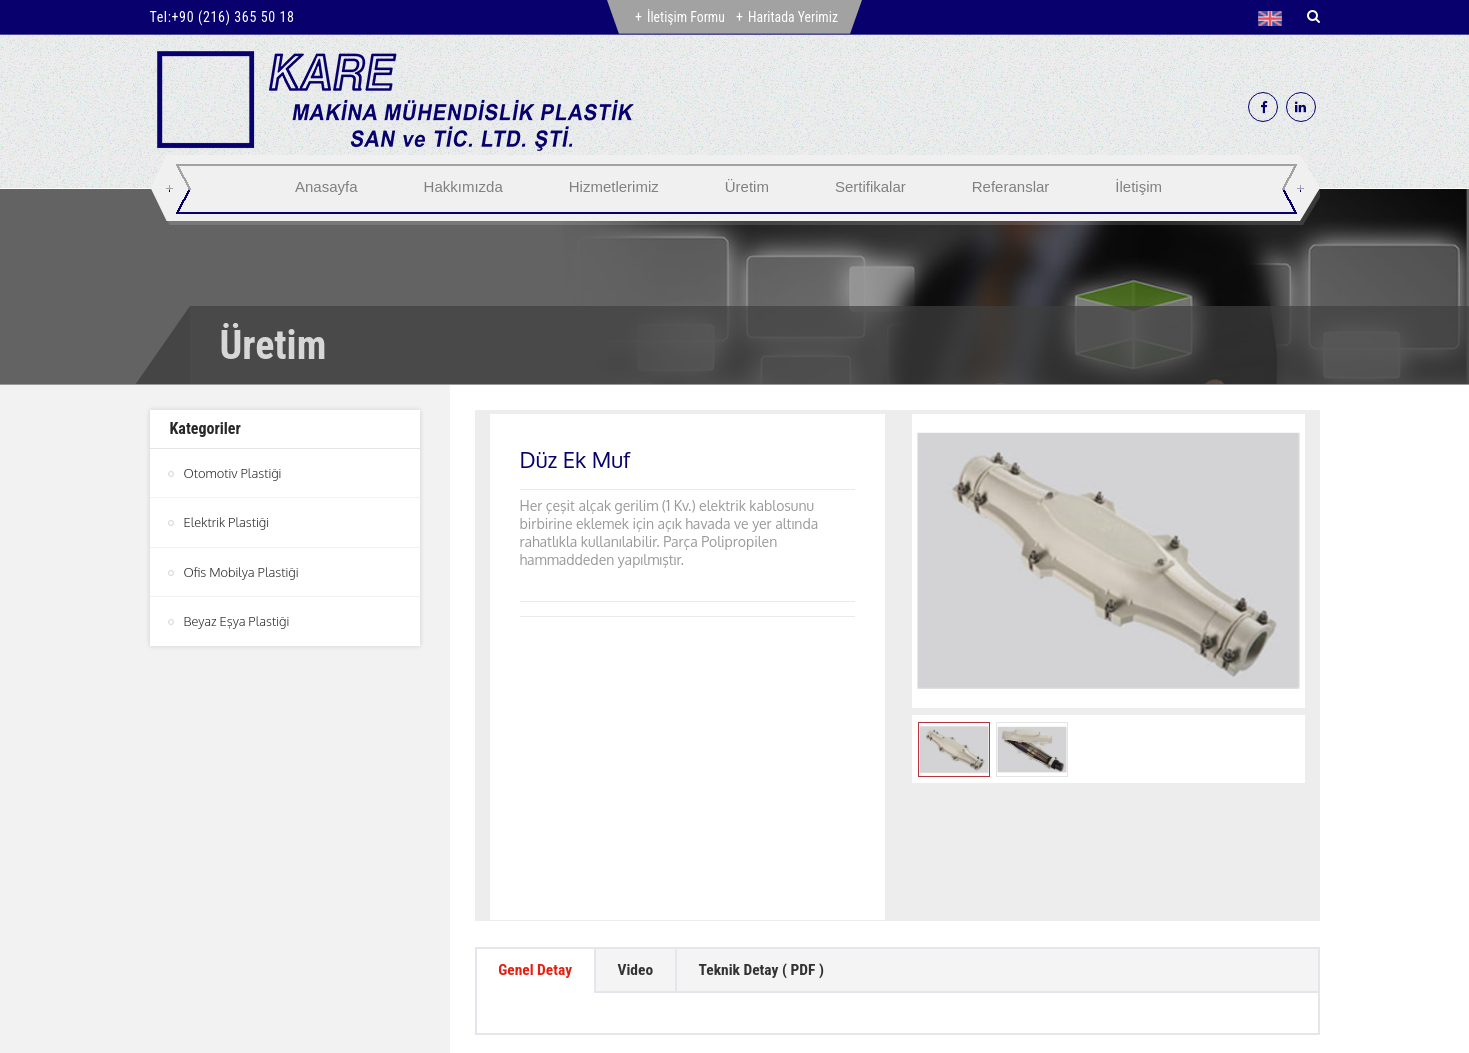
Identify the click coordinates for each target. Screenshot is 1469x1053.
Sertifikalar (870, 186)
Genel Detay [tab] (538, 845)
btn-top (736, 964)
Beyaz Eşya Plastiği (237, 620)
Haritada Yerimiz (793, 17)
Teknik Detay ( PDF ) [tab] (774, 845)
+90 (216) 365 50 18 (233, 17)
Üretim (747, 186)
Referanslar (1011, 186)
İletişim (1138, 186)
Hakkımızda (463, 186)
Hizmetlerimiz (614, 186)
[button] (1274, 18)
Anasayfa (326, 186)
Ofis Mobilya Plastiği (242, 571)
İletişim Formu (685, 17)
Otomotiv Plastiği (233, 473)
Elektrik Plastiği (227, 522)
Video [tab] (642, 845)
